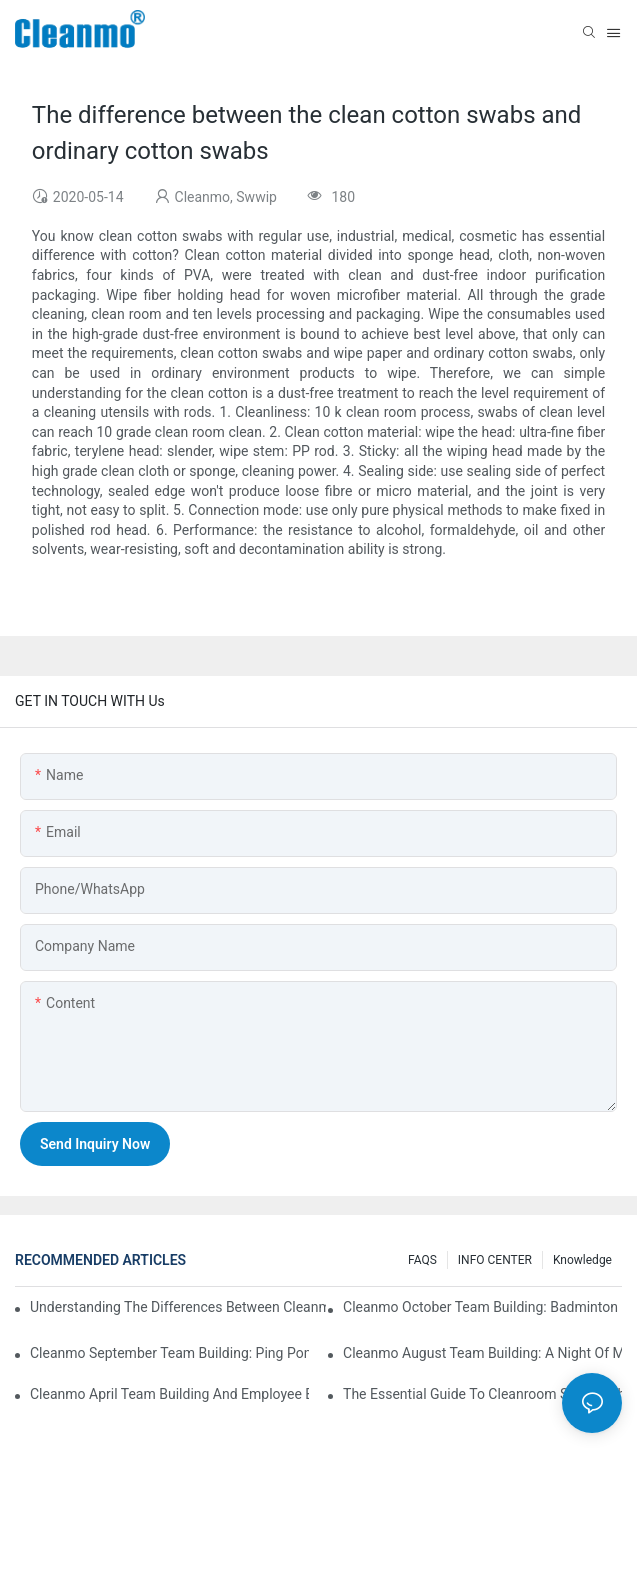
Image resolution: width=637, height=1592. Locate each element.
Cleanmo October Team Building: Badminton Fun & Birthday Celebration (482, 1307)
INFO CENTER (495, 1260)
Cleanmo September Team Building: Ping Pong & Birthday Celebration (169, 1353)
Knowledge (582, 1260)
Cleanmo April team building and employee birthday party (169, 1394)
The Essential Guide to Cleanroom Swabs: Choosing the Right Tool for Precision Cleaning (482, 1394)
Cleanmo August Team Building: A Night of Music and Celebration (482, 1353)
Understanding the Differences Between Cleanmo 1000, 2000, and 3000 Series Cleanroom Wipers (178, 1307)
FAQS (422, 1260)
